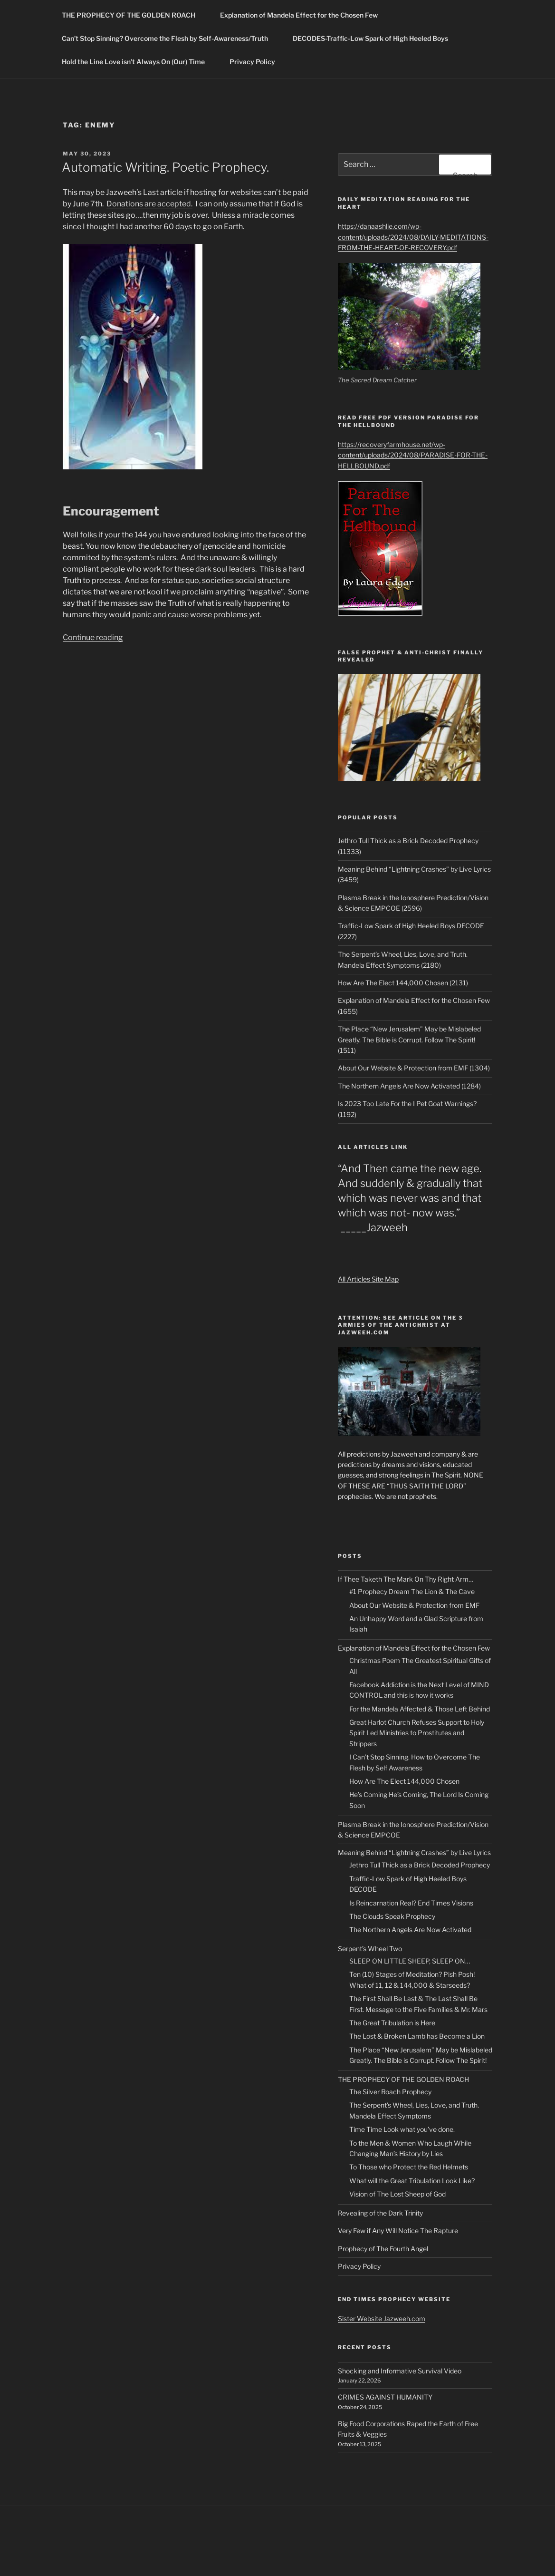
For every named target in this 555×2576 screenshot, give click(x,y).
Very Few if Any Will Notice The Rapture (398, 2230)
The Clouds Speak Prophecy (392, 1916)
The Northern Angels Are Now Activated (410, 1929)
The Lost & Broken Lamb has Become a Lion (417, 2036)
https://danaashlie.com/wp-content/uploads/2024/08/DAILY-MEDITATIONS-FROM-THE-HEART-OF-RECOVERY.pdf (413, 237)
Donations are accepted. (149, 203)
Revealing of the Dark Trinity (380, 2213)
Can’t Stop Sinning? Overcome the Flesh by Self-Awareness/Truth (169, 38)
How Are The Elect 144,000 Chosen (404, 1781)
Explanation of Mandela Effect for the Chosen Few (299, 15)
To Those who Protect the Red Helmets (408, 2167)
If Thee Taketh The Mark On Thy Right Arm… (405, 1579)
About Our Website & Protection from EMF (414, 1605)
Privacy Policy (252, 62)
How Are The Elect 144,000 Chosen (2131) (403, 983)
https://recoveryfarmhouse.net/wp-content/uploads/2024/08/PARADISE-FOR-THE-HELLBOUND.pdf (413, 455)
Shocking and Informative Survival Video (399, 2371)
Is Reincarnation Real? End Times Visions (411, 1903)
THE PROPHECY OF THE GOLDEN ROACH (133, 15)
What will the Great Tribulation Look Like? (412, 2181)
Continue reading (93, 637)
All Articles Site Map (368, 1279)
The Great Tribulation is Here (392, 2023)
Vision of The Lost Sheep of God (397, 2194)
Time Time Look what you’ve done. (402, 2129)
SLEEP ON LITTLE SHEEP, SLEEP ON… (409, 1961)
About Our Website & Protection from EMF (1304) (414, 1068)
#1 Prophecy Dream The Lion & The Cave (412, 1591)
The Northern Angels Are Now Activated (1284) (409, 1086)
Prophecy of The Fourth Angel (383, 2249)
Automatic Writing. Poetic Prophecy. (165, 167)
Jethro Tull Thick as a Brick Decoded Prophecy (419, 1865)
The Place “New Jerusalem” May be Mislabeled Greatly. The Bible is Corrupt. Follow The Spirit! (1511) (409, 1039)
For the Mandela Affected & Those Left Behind (419, 1709)
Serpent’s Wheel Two (370, 1948)
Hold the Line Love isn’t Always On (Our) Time (138, 62)
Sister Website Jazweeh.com (381, 2318)
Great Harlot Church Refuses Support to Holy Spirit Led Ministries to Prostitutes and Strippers (416, 1733)
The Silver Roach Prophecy (390, 2092)
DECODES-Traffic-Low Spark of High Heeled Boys (375, 38)
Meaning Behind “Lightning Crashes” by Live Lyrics (414, 1852)
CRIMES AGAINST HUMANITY (385, 2397)
